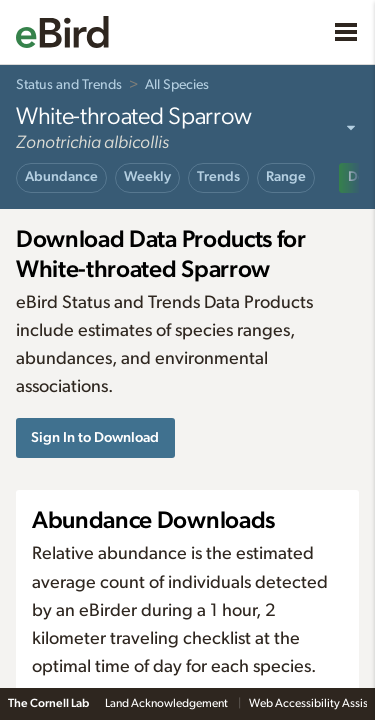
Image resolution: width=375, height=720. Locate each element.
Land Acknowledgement (167, 703)
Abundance (61, 177)
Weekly (147, 177)
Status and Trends (69, 85)
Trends (218, 177)
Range (286, 177)
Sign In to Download (95, 437)
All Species (177, 85)
